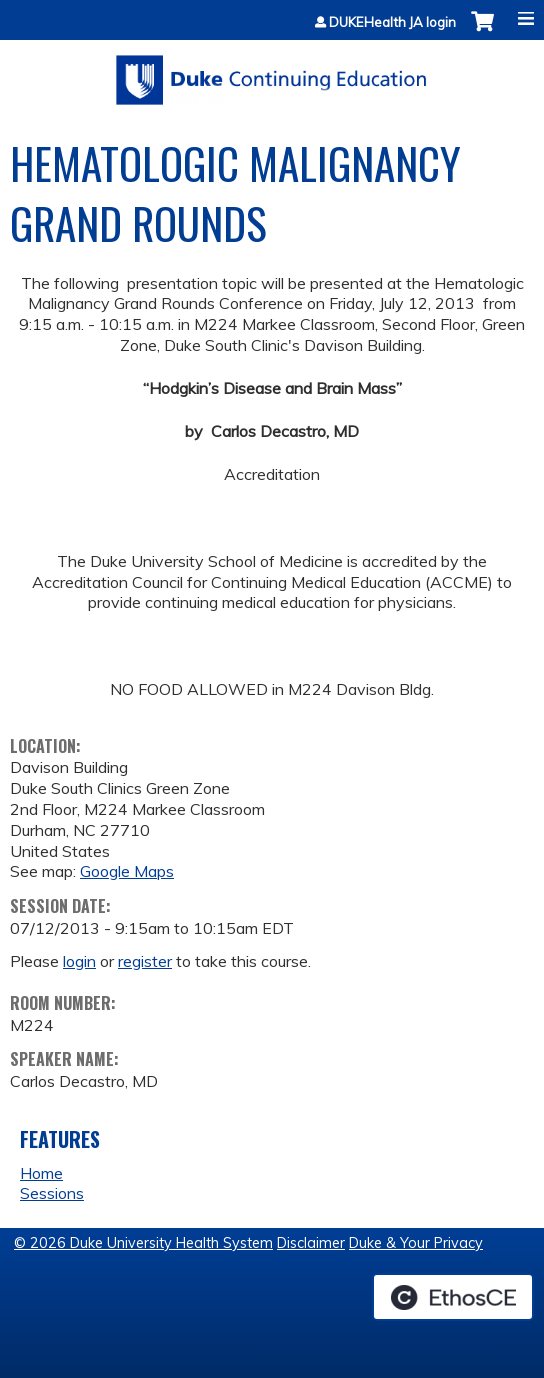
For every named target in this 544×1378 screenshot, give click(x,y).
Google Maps (127, 871)
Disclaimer (311, 1243)
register (145, 961)
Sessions (52, 1193)
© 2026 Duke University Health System (143, 1243)
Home (41, 1173)
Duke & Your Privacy (416, 1243)
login (79, 961)
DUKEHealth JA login (392, 22)
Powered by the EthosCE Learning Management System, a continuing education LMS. (453, 1297)
